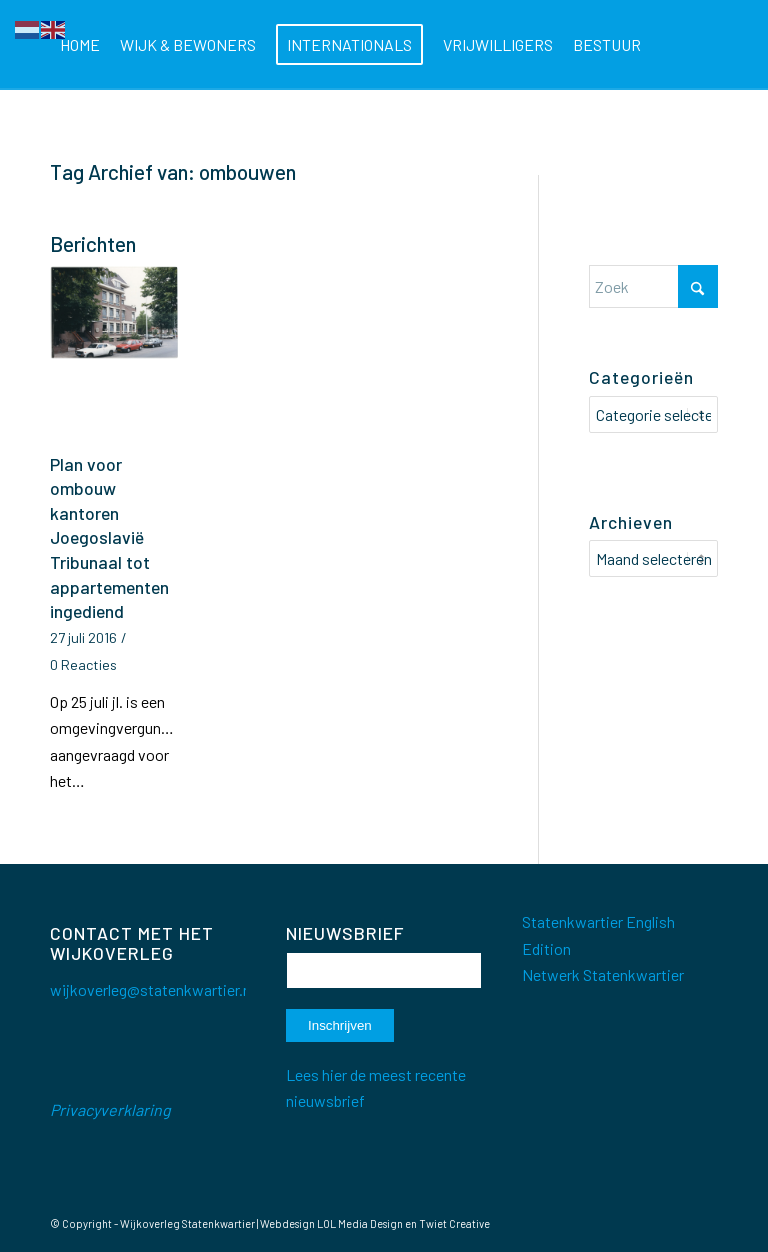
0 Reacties (83, 664)
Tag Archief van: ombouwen (173, 171)
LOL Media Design (360, 1223)
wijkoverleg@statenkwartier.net (157, 989)
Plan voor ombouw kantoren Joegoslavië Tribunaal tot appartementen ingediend (109, 538)
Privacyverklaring (110, 1109)
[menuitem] (80, 45)
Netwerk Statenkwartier (603, 974)
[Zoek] (231, 135)
